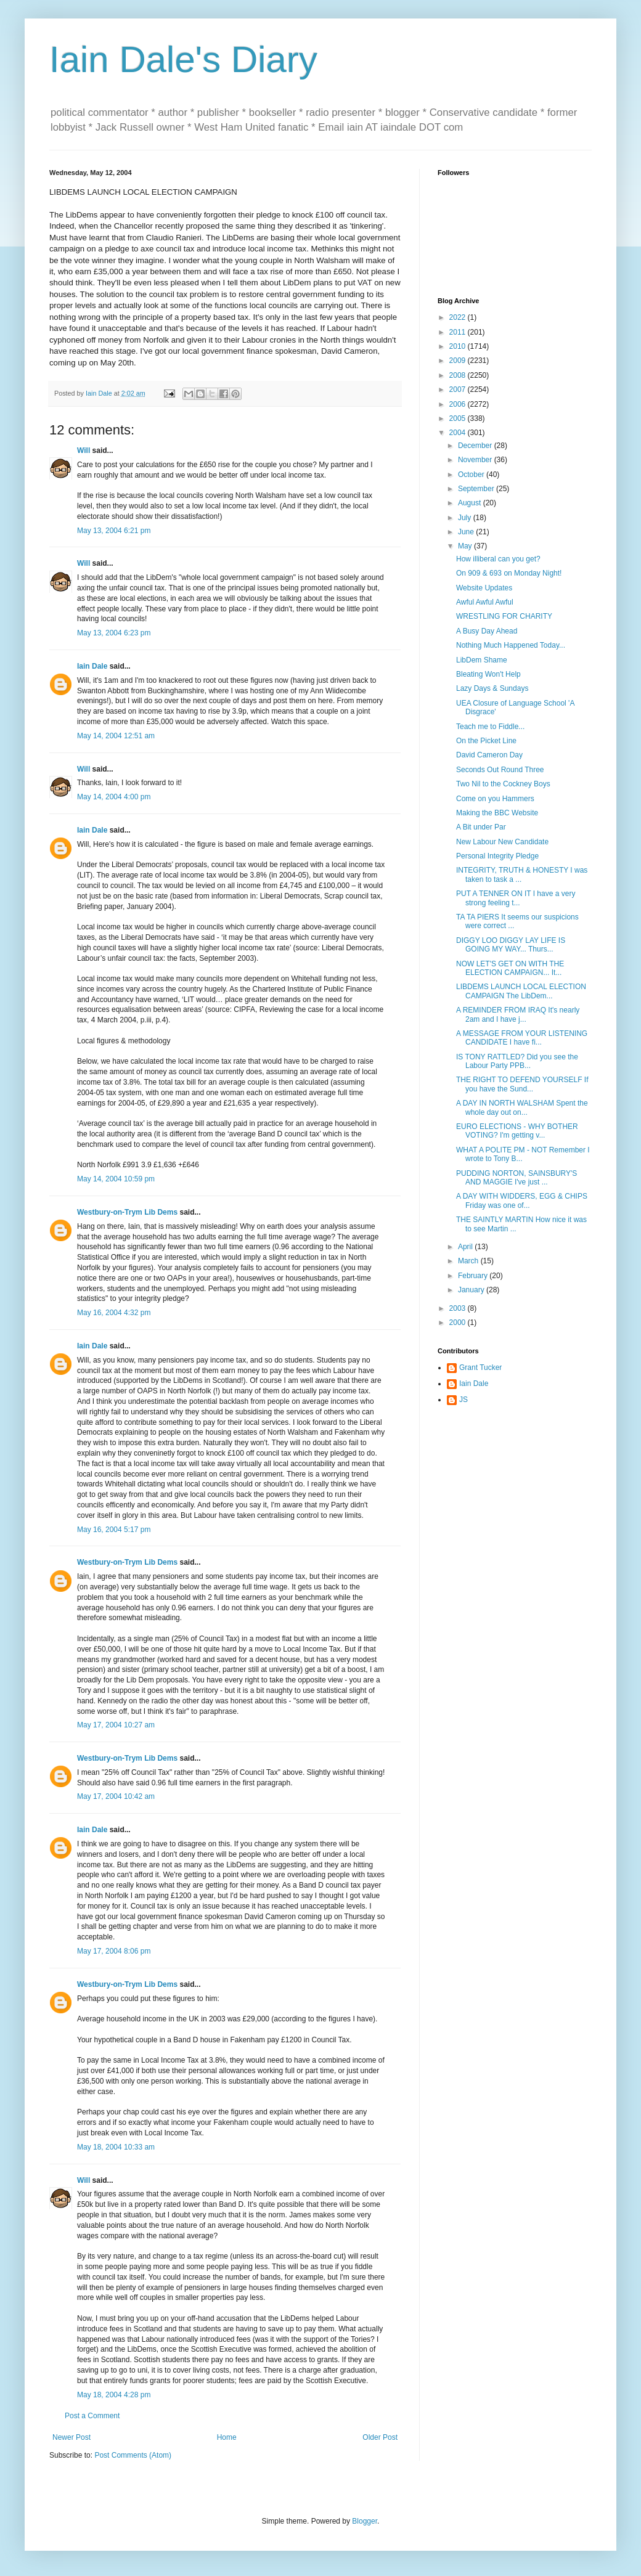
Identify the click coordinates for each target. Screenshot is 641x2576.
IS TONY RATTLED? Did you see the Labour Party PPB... (517, 1061)
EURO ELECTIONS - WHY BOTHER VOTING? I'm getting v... (517, 1130)
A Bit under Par (481, 827)
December (476, 445)
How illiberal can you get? (498, 559)
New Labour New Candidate (502, 842)
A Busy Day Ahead (486, 631)
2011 (458, 332)
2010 (458, 346)
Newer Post (71, 2437)
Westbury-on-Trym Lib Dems (127, 1212)
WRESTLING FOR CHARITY (504, 616)
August (470, 503)
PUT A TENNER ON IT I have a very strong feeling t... (515, 898)
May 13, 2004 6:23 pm (113, 633)
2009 (458, 360)
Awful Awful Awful (484, 602)
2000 (458, 1322)
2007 (458, 389)
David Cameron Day (489, 755)
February (473, 1275)
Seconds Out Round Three (500, 769)
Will (83, 450)
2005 (458, 418)
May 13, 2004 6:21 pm (113, 530)
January (472, 1290)
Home (227, 2437)
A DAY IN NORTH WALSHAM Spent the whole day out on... (522, 1107)
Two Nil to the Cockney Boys (503, 784)
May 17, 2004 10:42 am (116, 1796)
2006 (458, 404)
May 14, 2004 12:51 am (116, 736)
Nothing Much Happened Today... (510, 645)
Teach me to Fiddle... (490, 726)
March (469, 1261)
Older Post (380, 2437)
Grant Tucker (480, 1367)
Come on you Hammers (495, 798)
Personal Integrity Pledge (497, 856)
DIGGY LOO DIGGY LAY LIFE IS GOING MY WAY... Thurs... (510, 944)
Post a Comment (92, 2415)
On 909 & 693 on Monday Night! (508, 573)
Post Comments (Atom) (132, 2455)
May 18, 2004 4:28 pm (113, 2395)
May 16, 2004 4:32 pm (113, 1312)
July (465, 517)
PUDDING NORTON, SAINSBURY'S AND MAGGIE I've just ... (516, 1177)
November (476, 459)
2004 (458, 432)
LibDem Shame (481, 660)
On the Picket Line (486, 740)
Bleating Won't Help (488, 674)
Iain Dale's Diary (183, 59)
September (477, 488)
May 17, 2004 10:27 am (116, 1725)
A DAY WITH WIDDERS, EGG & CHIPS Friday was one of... (521, 1200)
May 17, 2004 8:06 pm (113, 1951)
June (467, 532)
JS (463, 1399)
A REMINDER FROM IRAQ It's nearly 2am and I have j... (517, 1014)
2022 (458, 317)
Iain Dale (92, 666)
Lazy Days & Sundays (492, 688)
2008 (458, 375)
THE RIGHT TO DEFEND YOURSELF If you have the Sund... (522, 1084)
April (466, 1246)
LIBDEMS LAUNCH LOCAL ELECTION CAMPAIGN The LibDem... (521, 991)
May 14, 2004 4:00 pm (113, 797)
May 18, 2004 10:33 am (116, 2147)
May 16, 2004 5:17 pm (113, 1529)
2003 (458, 1308)
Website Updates (484, 588)
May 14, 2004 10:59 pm (116, 1179)
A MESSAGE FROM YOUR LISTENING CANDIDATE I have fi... (521, 1037)
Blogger (364, 2521)
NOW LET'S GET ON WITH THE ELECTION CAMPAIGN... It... (510, 968)
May (466, 546)
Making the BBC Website (497, 813)
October (472, 474)
